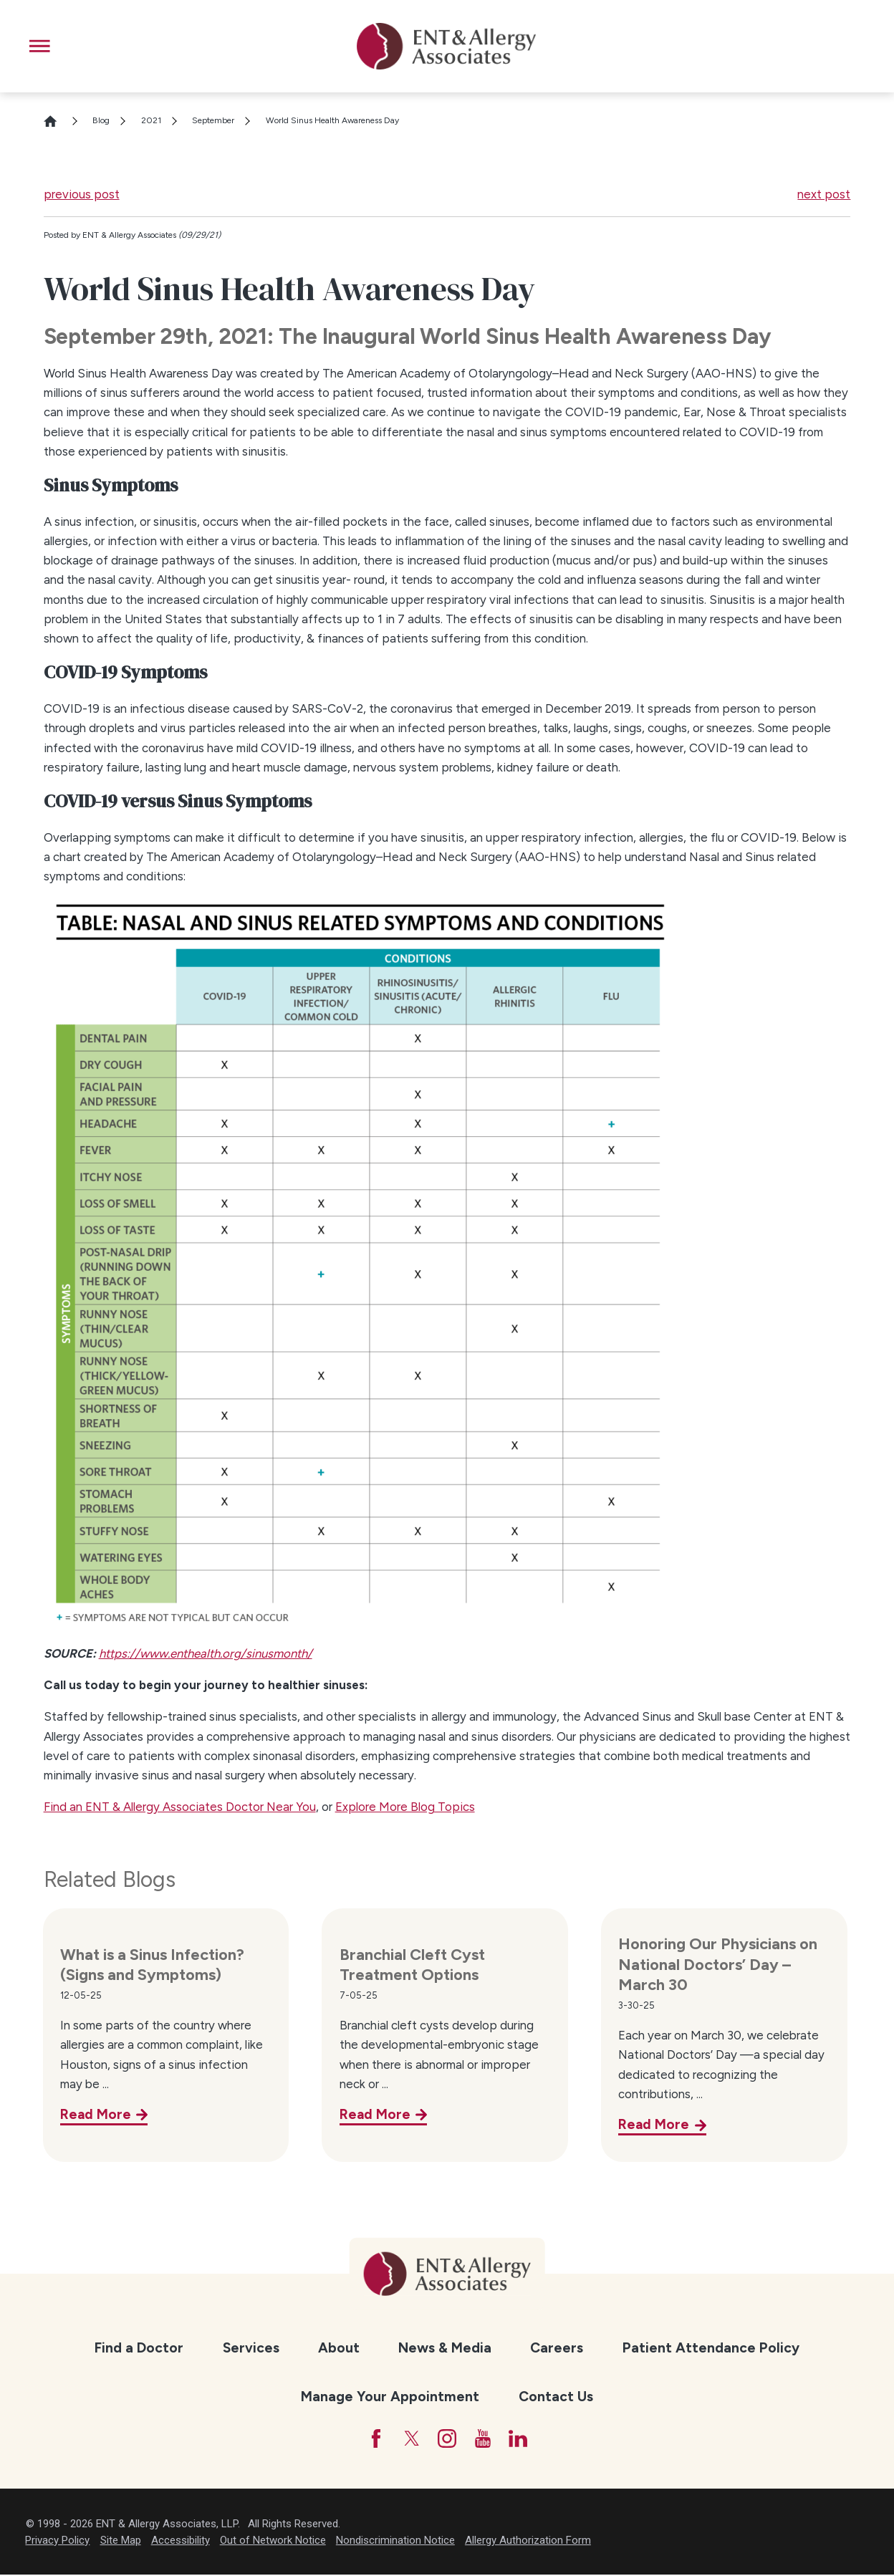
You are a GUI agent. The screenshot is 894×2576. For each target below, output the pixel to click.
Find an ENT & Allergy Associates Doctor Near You (180, 1806)
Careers (556, 2348)
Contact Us (556, 2396)
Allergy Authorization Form (528, 2542)
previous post (82, 194)
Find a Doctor (139, 2348)
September (213, 120)
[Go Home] (57, 121)
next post (823, 194)
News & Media (444, 2348)
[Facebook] (372, 2439)
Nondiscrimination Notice (395, 2542)
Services (251, 2348)
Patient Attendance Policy (711, 2348)
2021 (151, 120)
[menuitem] (139, 2348)
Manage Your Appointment (390, 2396)
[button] (39, 46)
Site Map (120, 2542)
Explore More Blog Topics (405, 1806)
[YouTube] (484, 2439)
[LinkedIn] (521, 2439)
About (339, 2348)
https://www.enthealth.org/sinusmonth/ (205, 1653)
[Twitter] (410, 2439)
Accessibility (180, 2542)
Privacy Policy (57, 2542)
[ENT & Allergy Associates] (446, 46)
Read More (95, 2114)
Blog (101, 120)
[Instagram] (447, 2439)
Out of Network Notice (273, 2542)
